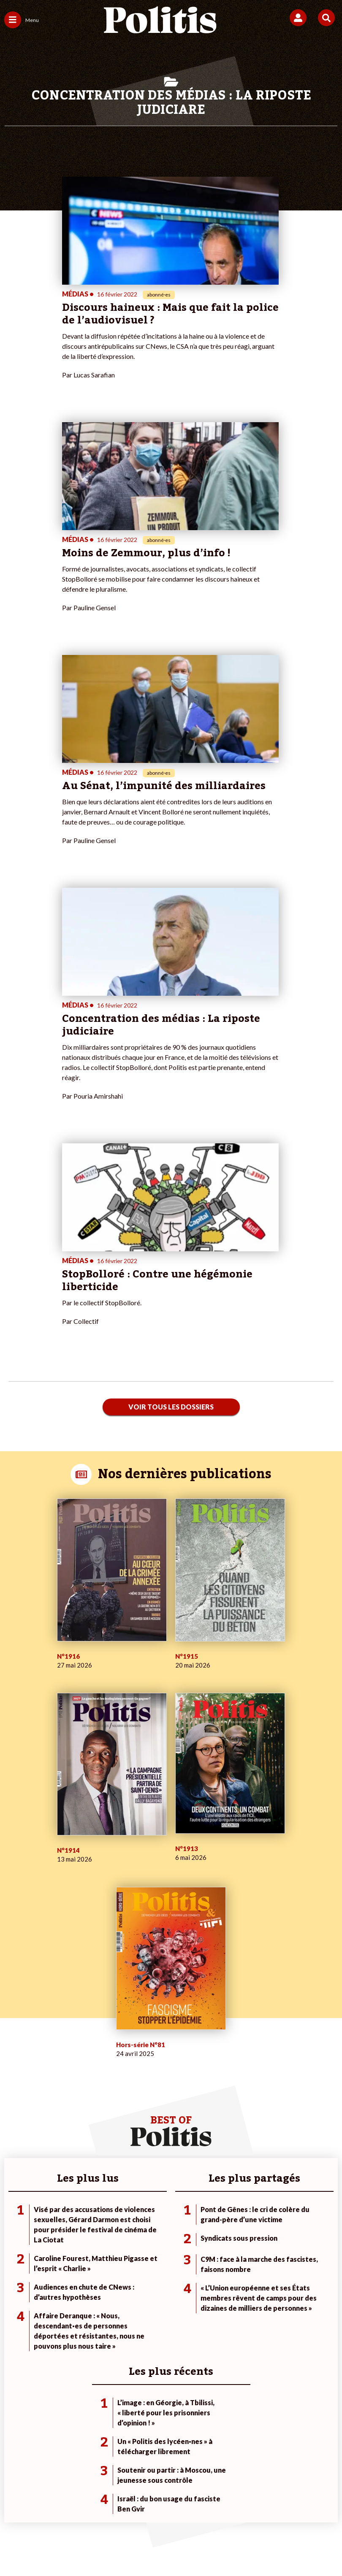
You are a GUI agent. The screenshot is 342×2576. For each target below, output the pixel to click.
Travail (66, 2235)
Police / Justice (78, 2270)
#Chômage (241, 2261)
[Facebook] (61, 2547)
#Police (237, 2235)
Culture (14, 2270)
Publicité (150, 2517)
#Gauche (239, 2243)
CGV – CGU (208, 2503)
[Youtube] (113, 2547)
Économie (71, 2243)
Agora (12, 2226)
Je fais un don (134, 2226)
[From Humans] (165, 2546)
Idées (11, 2261)
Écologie (15, 2243)
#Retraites (241, 2252)
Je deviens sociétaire (143, 2235)
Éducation (71, 2252)
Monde (67, 2226)
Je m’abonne (132, 2243)
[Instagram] (140, 2547)
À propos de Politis (141, 2261)
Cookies (186, 2517)
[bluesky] (87, 2547)
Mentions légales (79, 2503)
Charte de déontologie (147, 2503)
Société (14, 2252)
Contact (32, 2503)
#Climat (237, 2226)
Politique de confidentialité (276, 2503)
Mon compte (132, 2270)
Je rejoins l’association (145, 2252)
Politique (16, 2235)
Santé (65, 2261)
